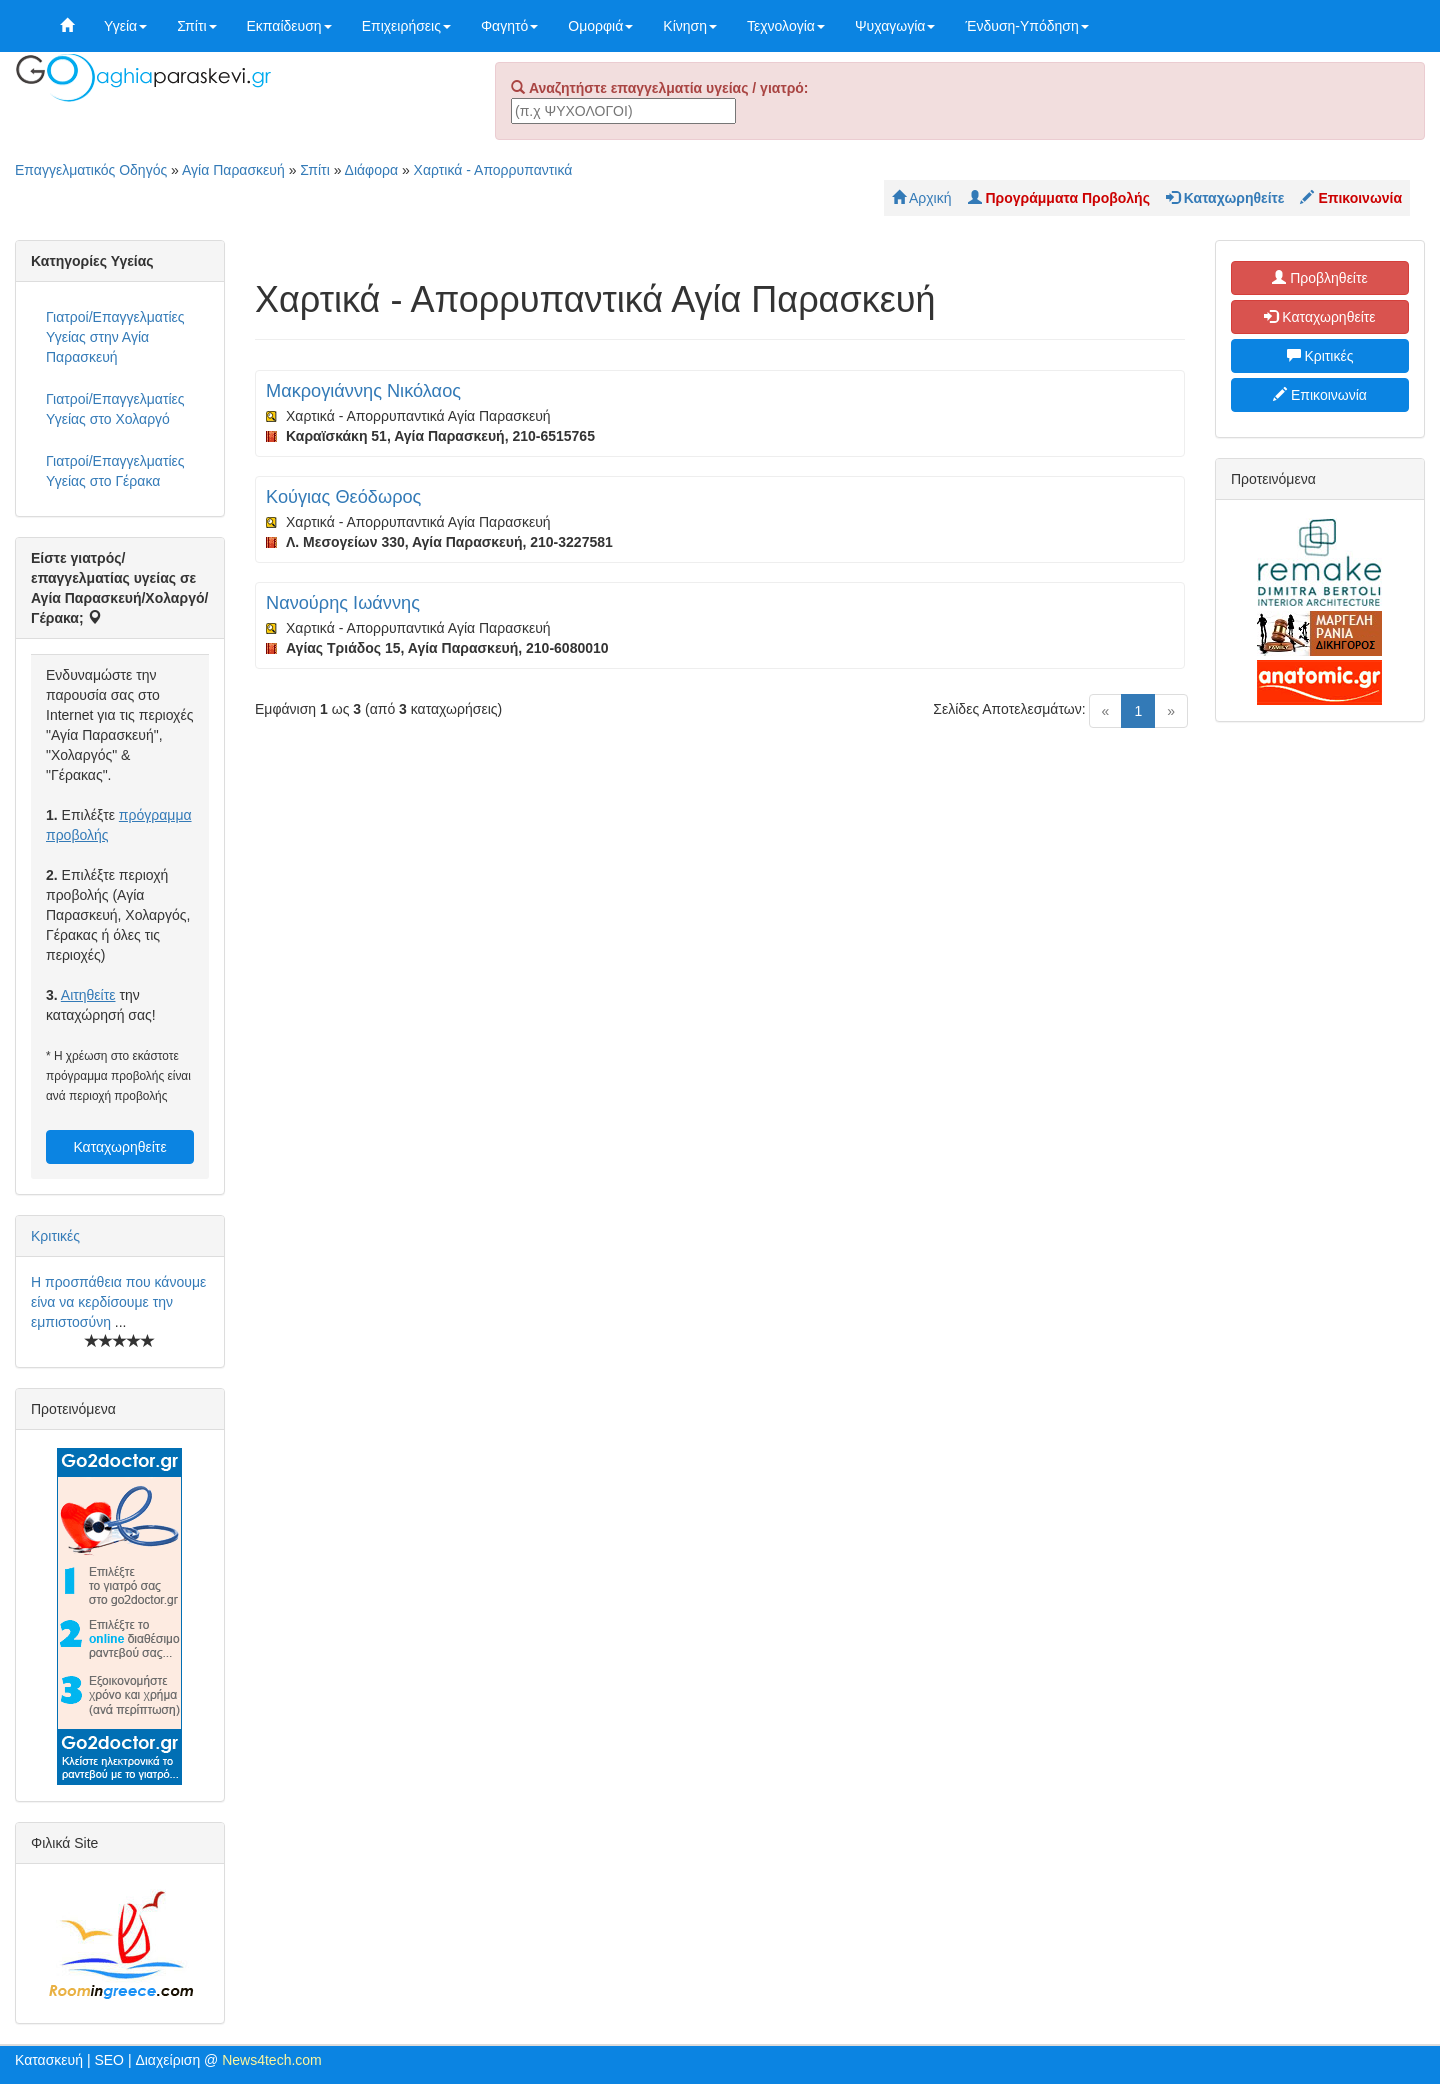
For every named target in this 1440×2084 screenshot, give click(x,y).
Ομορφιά (600, 26)
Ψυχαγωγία (895, 26)
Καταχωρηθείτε (119, 1147)
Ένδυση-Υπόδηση (1026, 26)
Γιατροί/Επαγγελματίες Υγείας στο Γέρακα (115, 471)
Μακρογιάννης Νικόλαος (363, 391)
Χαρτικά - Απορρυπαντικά (493, 170)
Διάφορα (371, 170)
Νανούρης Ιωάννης (343, 603)
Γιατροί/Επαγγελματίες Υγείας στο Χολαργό (115, 409)
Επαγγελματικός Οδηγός (91, 170)
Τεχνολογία (786, 26)
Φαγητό (509, 26)
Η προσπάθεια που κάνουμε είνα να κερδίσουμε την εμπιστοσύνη (118, 1302)
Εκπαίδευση (289, 26)
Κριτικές (55, 1236)
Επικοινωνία (1320, 395)
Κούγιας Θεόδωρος (343, 497)
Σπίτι (196, 26)
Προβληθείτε (1320, 278)
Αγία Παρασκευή (233, 170)
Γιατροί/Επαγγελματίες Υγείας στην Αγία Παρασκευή (115, 337)
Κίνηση (690, 26)
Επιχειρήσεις (406, 26)
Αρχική (922, 198)
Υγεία (125, 26)
